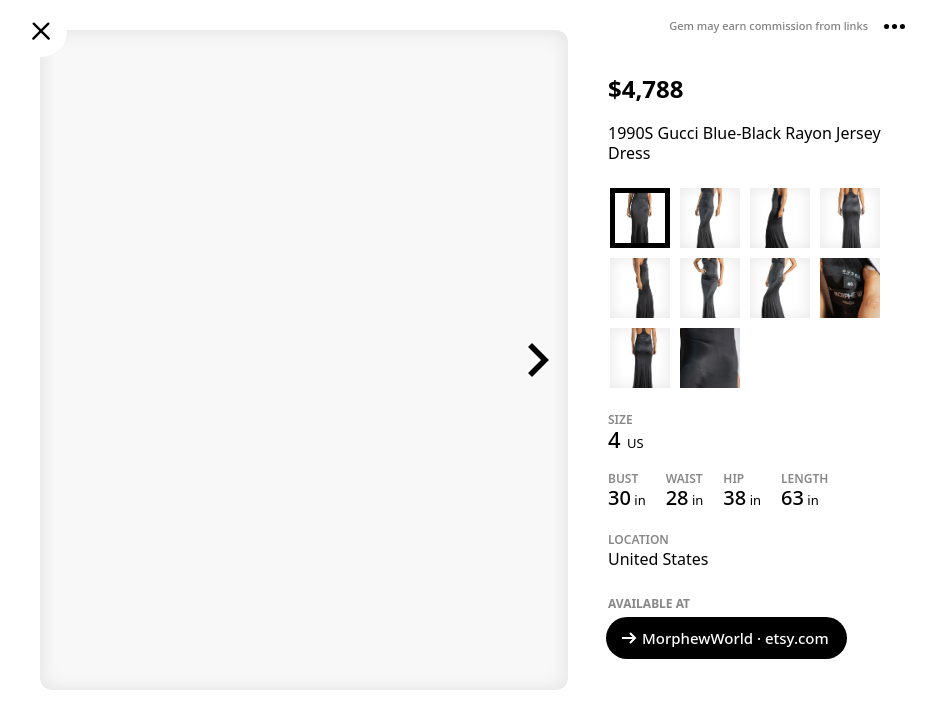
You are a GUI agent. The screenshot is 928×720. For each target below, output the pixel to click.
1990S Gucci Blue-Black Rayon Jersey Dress (744, 143)
